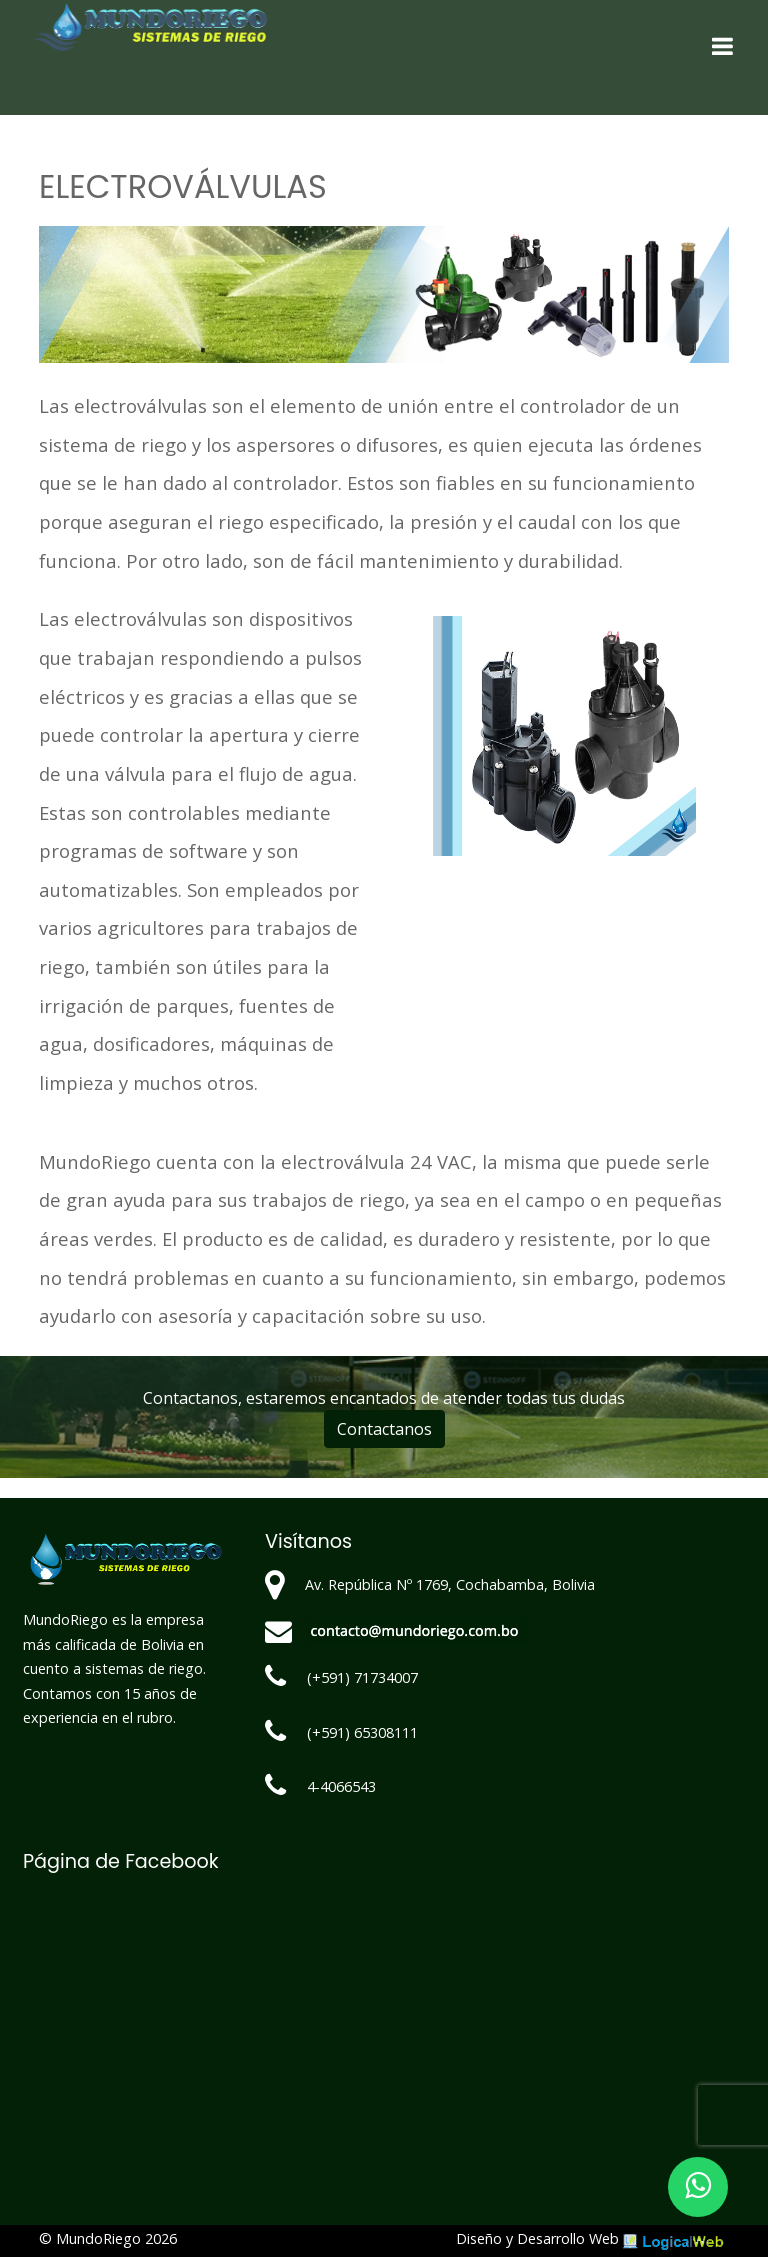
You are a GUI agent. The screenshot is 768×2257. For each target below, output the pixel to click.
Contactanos (384, 1429)
